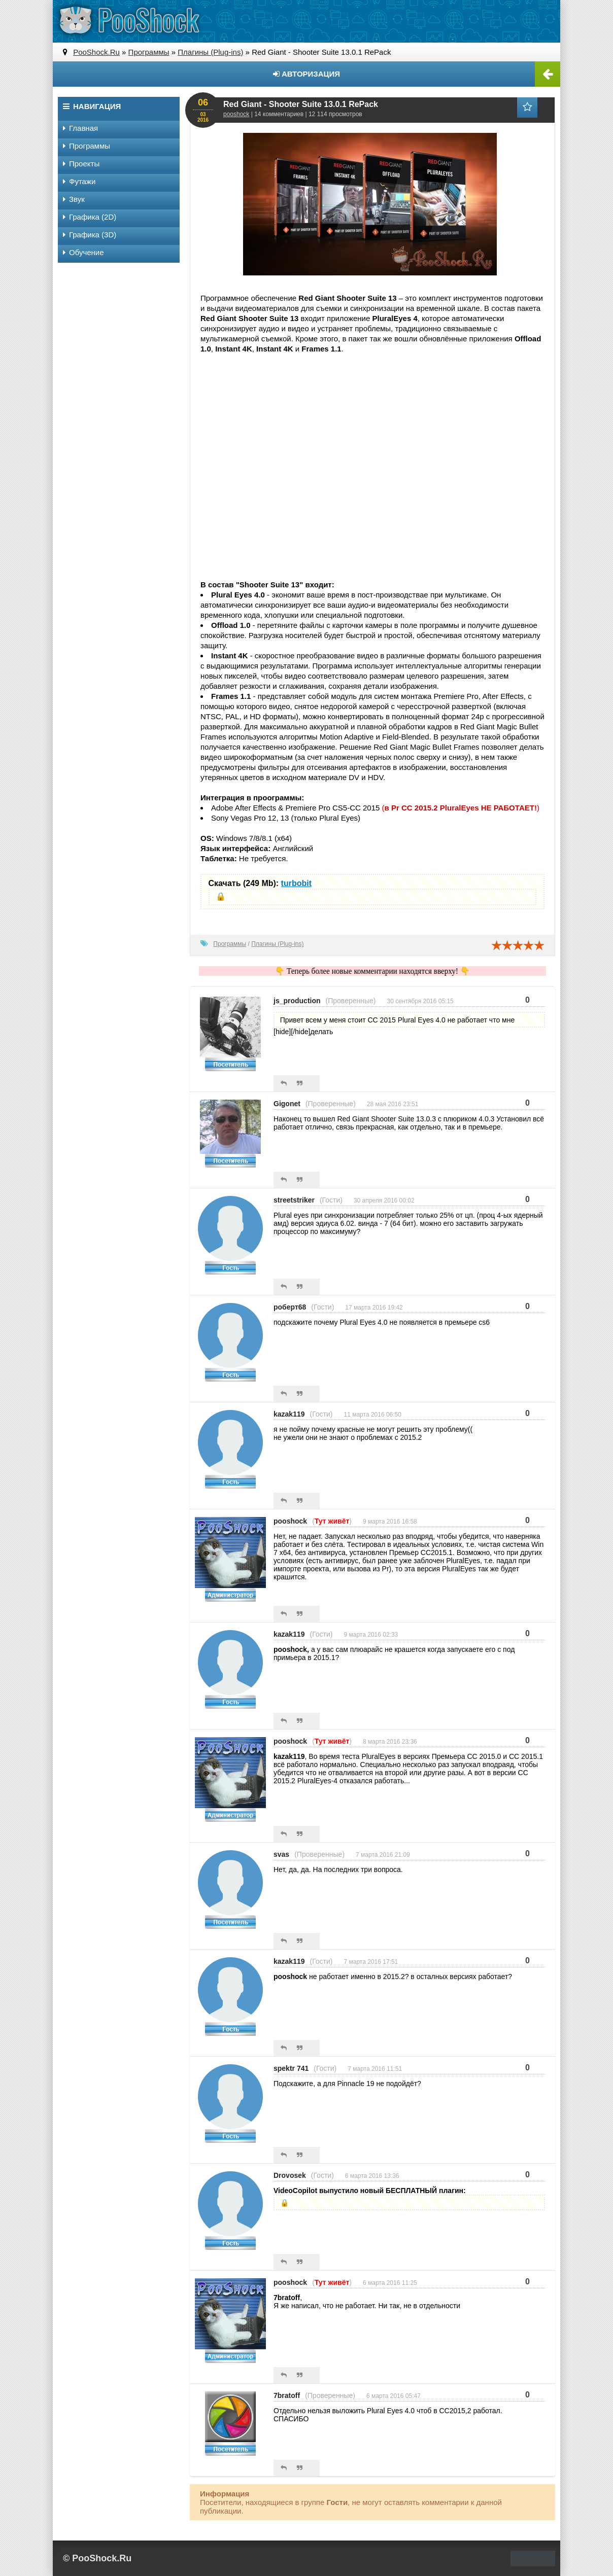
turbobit (296, 883)
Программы (229, 943)
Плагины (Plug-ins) (277, 943)
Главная (80, 128)
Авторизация (306, 73)
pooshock (236, 114)
